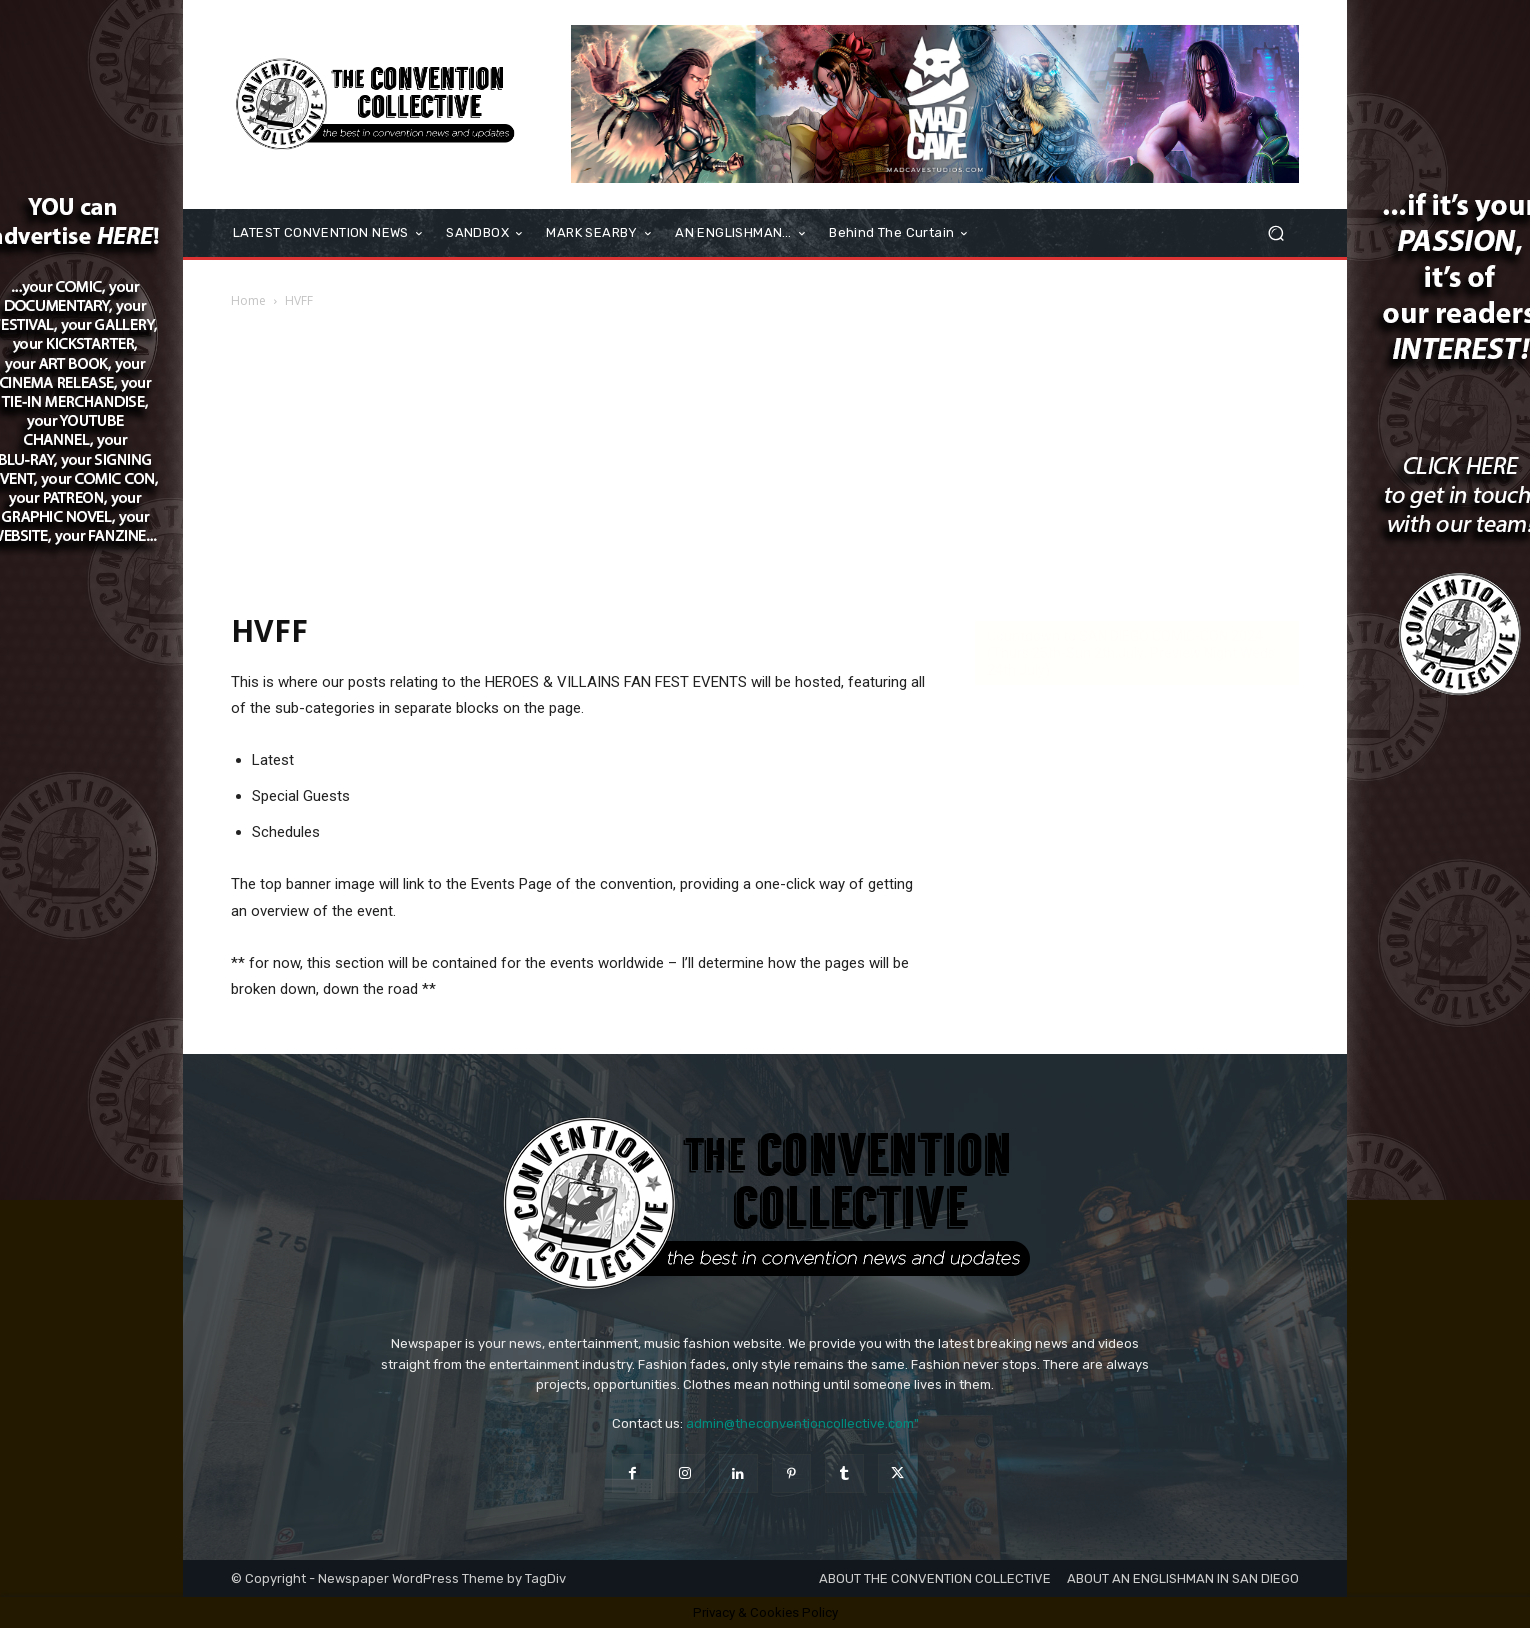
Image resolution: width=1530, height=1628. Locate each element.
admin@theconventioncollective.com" (802, 1423)
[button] (1275, 233)
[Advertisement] (765, 460)
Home (248, 300)
